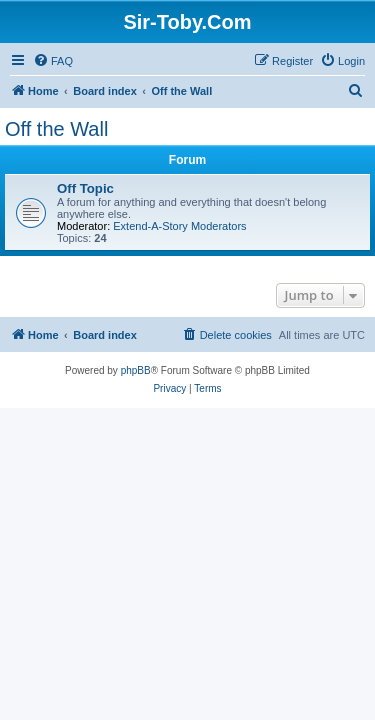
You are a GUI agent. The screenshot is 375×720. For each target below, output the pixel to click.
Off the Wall (56, 129)
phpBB (136, 370)
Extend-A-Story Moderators (179, 226)
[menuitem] (53, 61)
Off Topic (85, 188)
